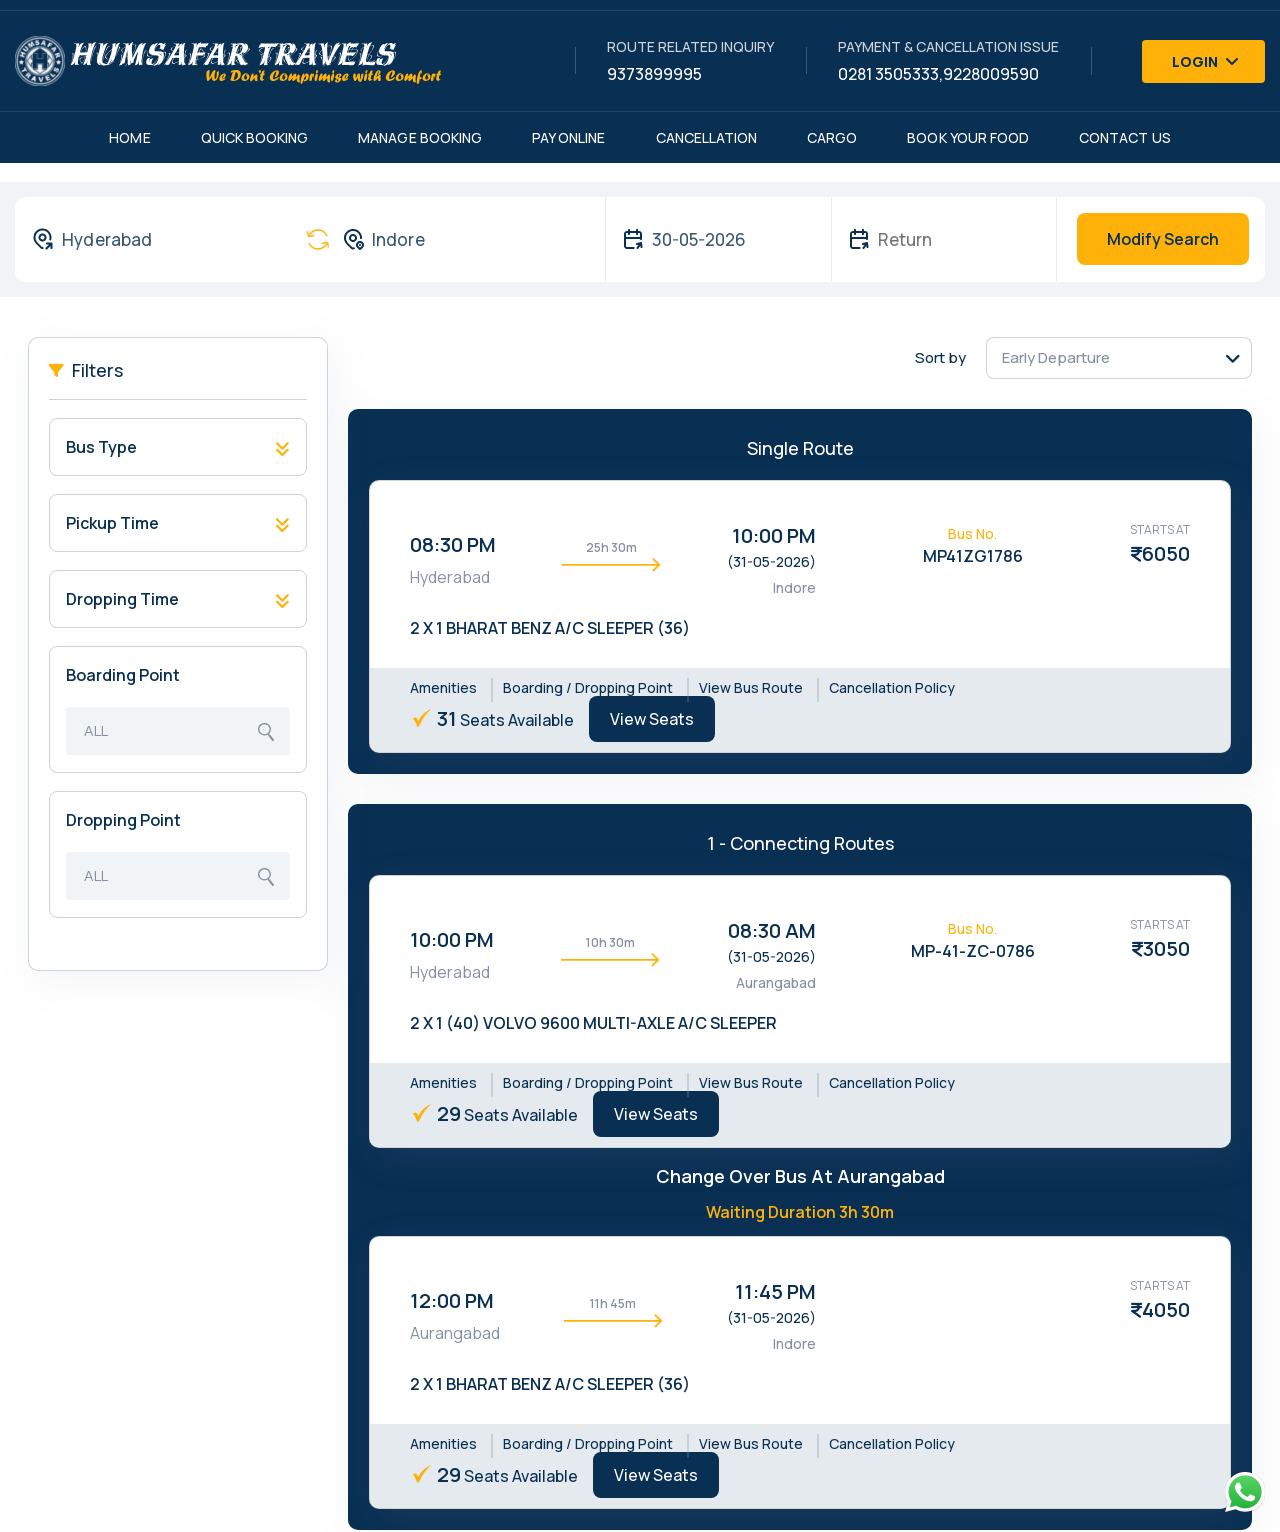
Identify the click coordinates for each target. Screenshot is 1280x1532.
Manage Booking (420, 137)
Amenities (443, 687)
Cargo (832, 137)
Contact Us (1125, 137)
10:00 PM (774, 535)
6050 (1166, 553)
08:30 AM (772, 930)
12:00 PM (452, 1300)
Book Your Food (968, 137)
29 (449, 1113)
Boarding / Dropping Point (588, 687)
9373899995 (654, 74)
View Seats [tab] (652, 719)
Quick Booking (255, 137)
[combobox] (149, 239)
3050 (1166, 948)
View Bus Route (751, 687)
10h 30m (610, 942)
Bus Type (101, 447)
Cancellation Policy (892, 687)
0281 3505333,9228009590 (938, 74)
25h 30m (611, 547)
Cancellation (707, 137)
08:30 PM (453, 544)
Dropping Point (123, 820)
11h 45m (613, 1303)
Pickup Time (112, 523)
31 (447, 718)
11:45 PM (775, 1291)
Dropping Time (122, 599)
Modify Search (1163, 239)
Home (129, 137)
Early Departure (1056, 357)
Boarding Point (123, 675)
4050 (1166, 1309)
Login (1206, 61)
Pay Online (569, 137)
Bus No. (972, 533)
